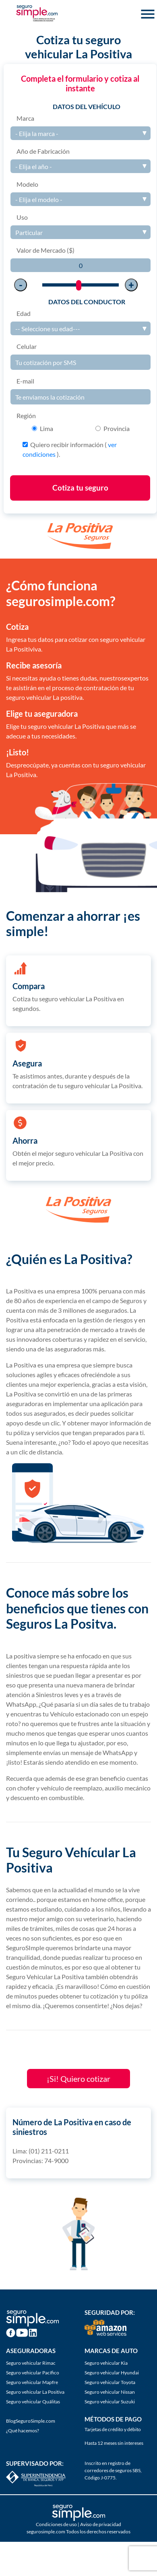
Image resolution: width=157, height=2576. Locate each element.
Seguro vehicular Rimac (31, 2363)
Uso (22, 217)
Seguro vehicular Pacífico (32, 2373)
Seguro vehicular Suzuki (110, 2402)
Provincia (116, 428)
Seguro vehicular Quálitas (33, 2402)
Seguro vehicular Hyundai (112, 2373)
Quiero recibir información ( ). (70, 449)
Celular (27, 346)
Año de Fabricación (43, 151)
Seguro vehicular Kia (106, 2363)
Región (26, 415)
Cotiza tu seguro (80, 487)
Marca (25, 118)
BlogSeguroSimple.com (30, 2421)
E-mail (25, 381)
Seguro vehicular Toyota (110, 2382)
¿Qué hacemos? (22, 2431)
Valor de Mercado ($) (45, 250)
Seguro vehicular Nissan (110, 2392)
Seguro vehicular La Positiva (35, 2392)
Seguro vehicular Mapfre (32, 2382)
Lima (46, 428)
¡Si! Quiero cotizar (78, 2078)
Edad (24, 313)
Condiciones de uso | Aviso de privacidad (78, 2524)
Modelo (27, 184)
